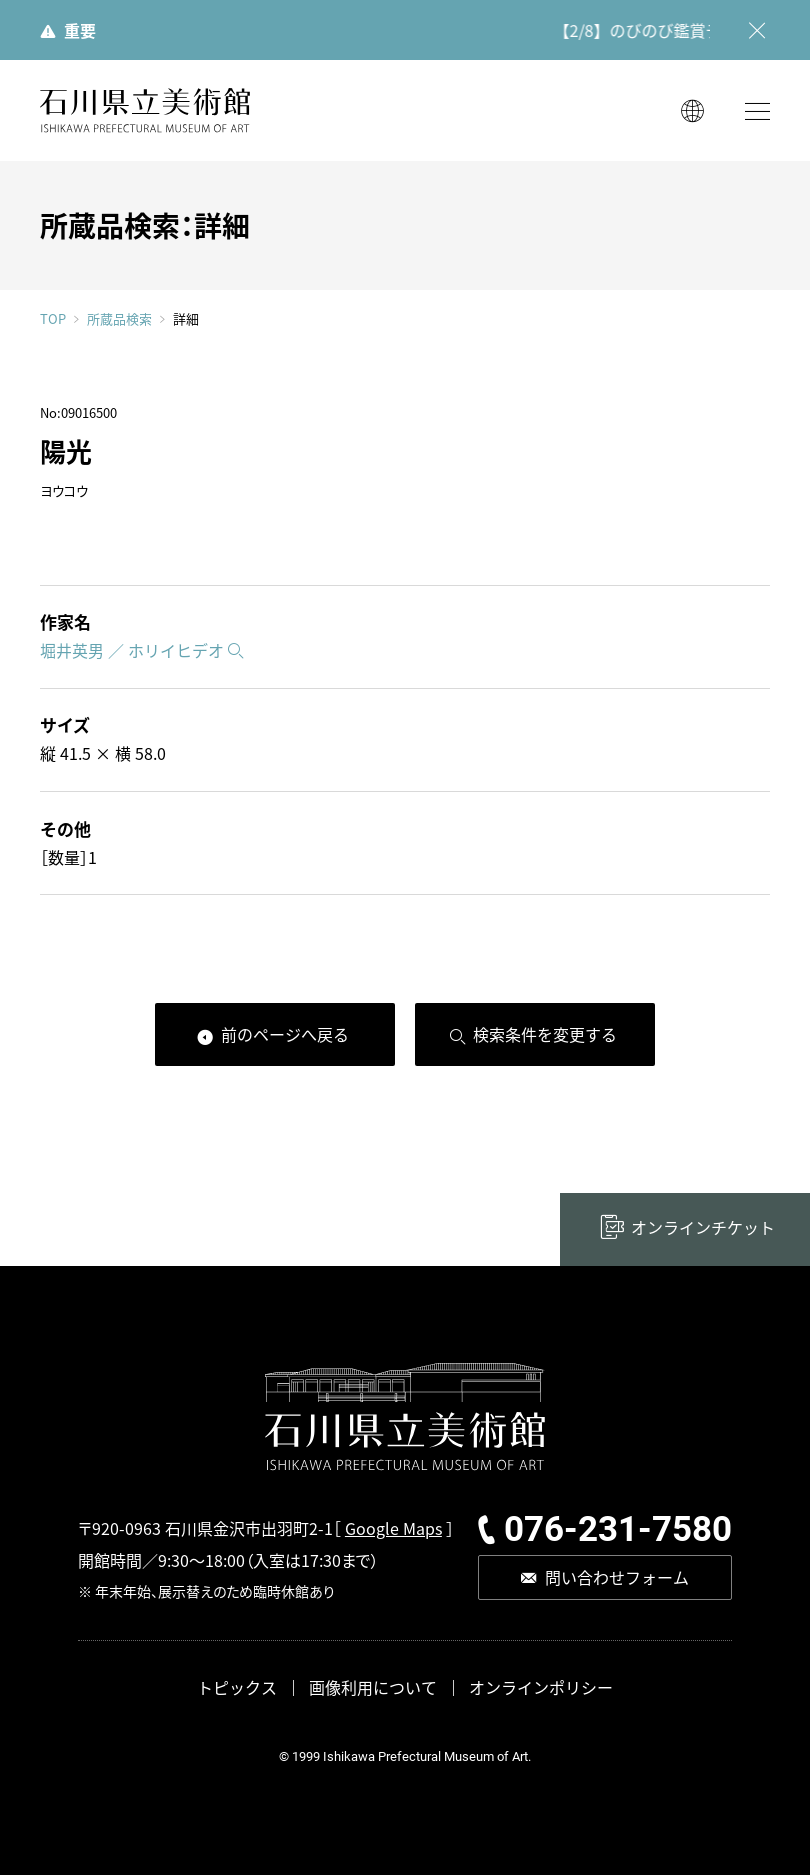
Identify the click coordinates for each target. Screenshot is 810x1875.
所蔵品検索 (119, 319)
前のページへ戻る (285, 1034)
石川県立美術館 (145, 110)
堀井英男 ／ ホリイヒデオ (132, 650)
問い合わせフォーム (617, 1577)
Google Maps (393, 1528)
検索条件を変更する (545, 1034)
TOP (53, 318)
